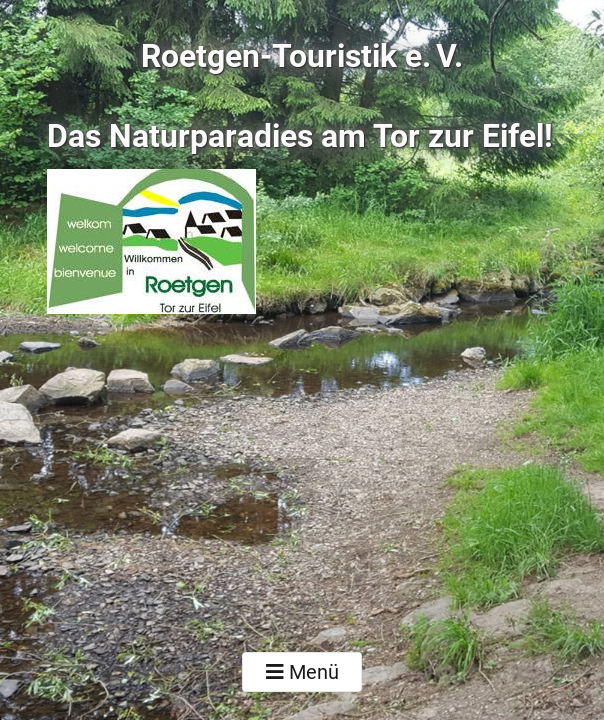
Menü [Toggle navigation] (302, 672)
